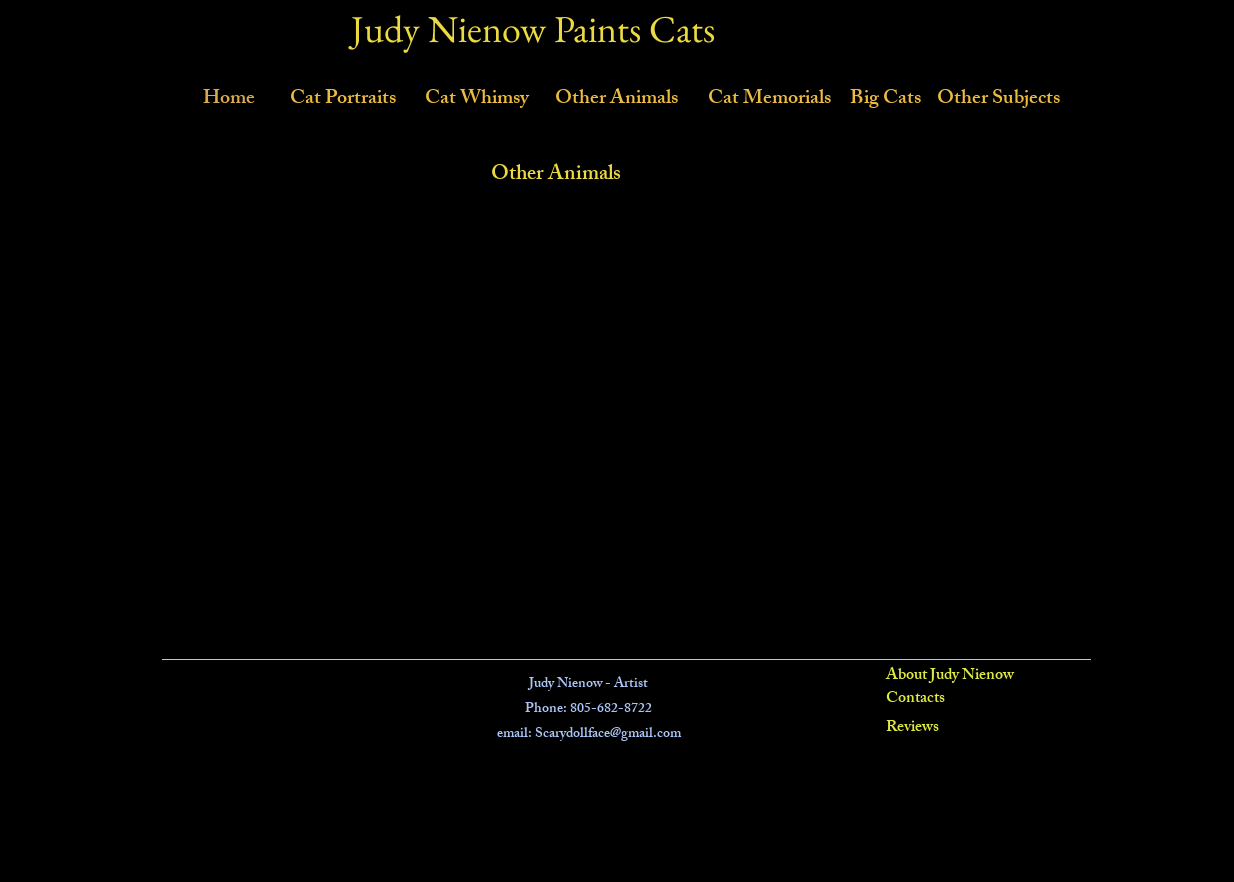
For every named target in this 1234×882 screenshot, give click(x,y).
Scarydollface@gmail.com (608, 734)
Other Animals (556, 175)
